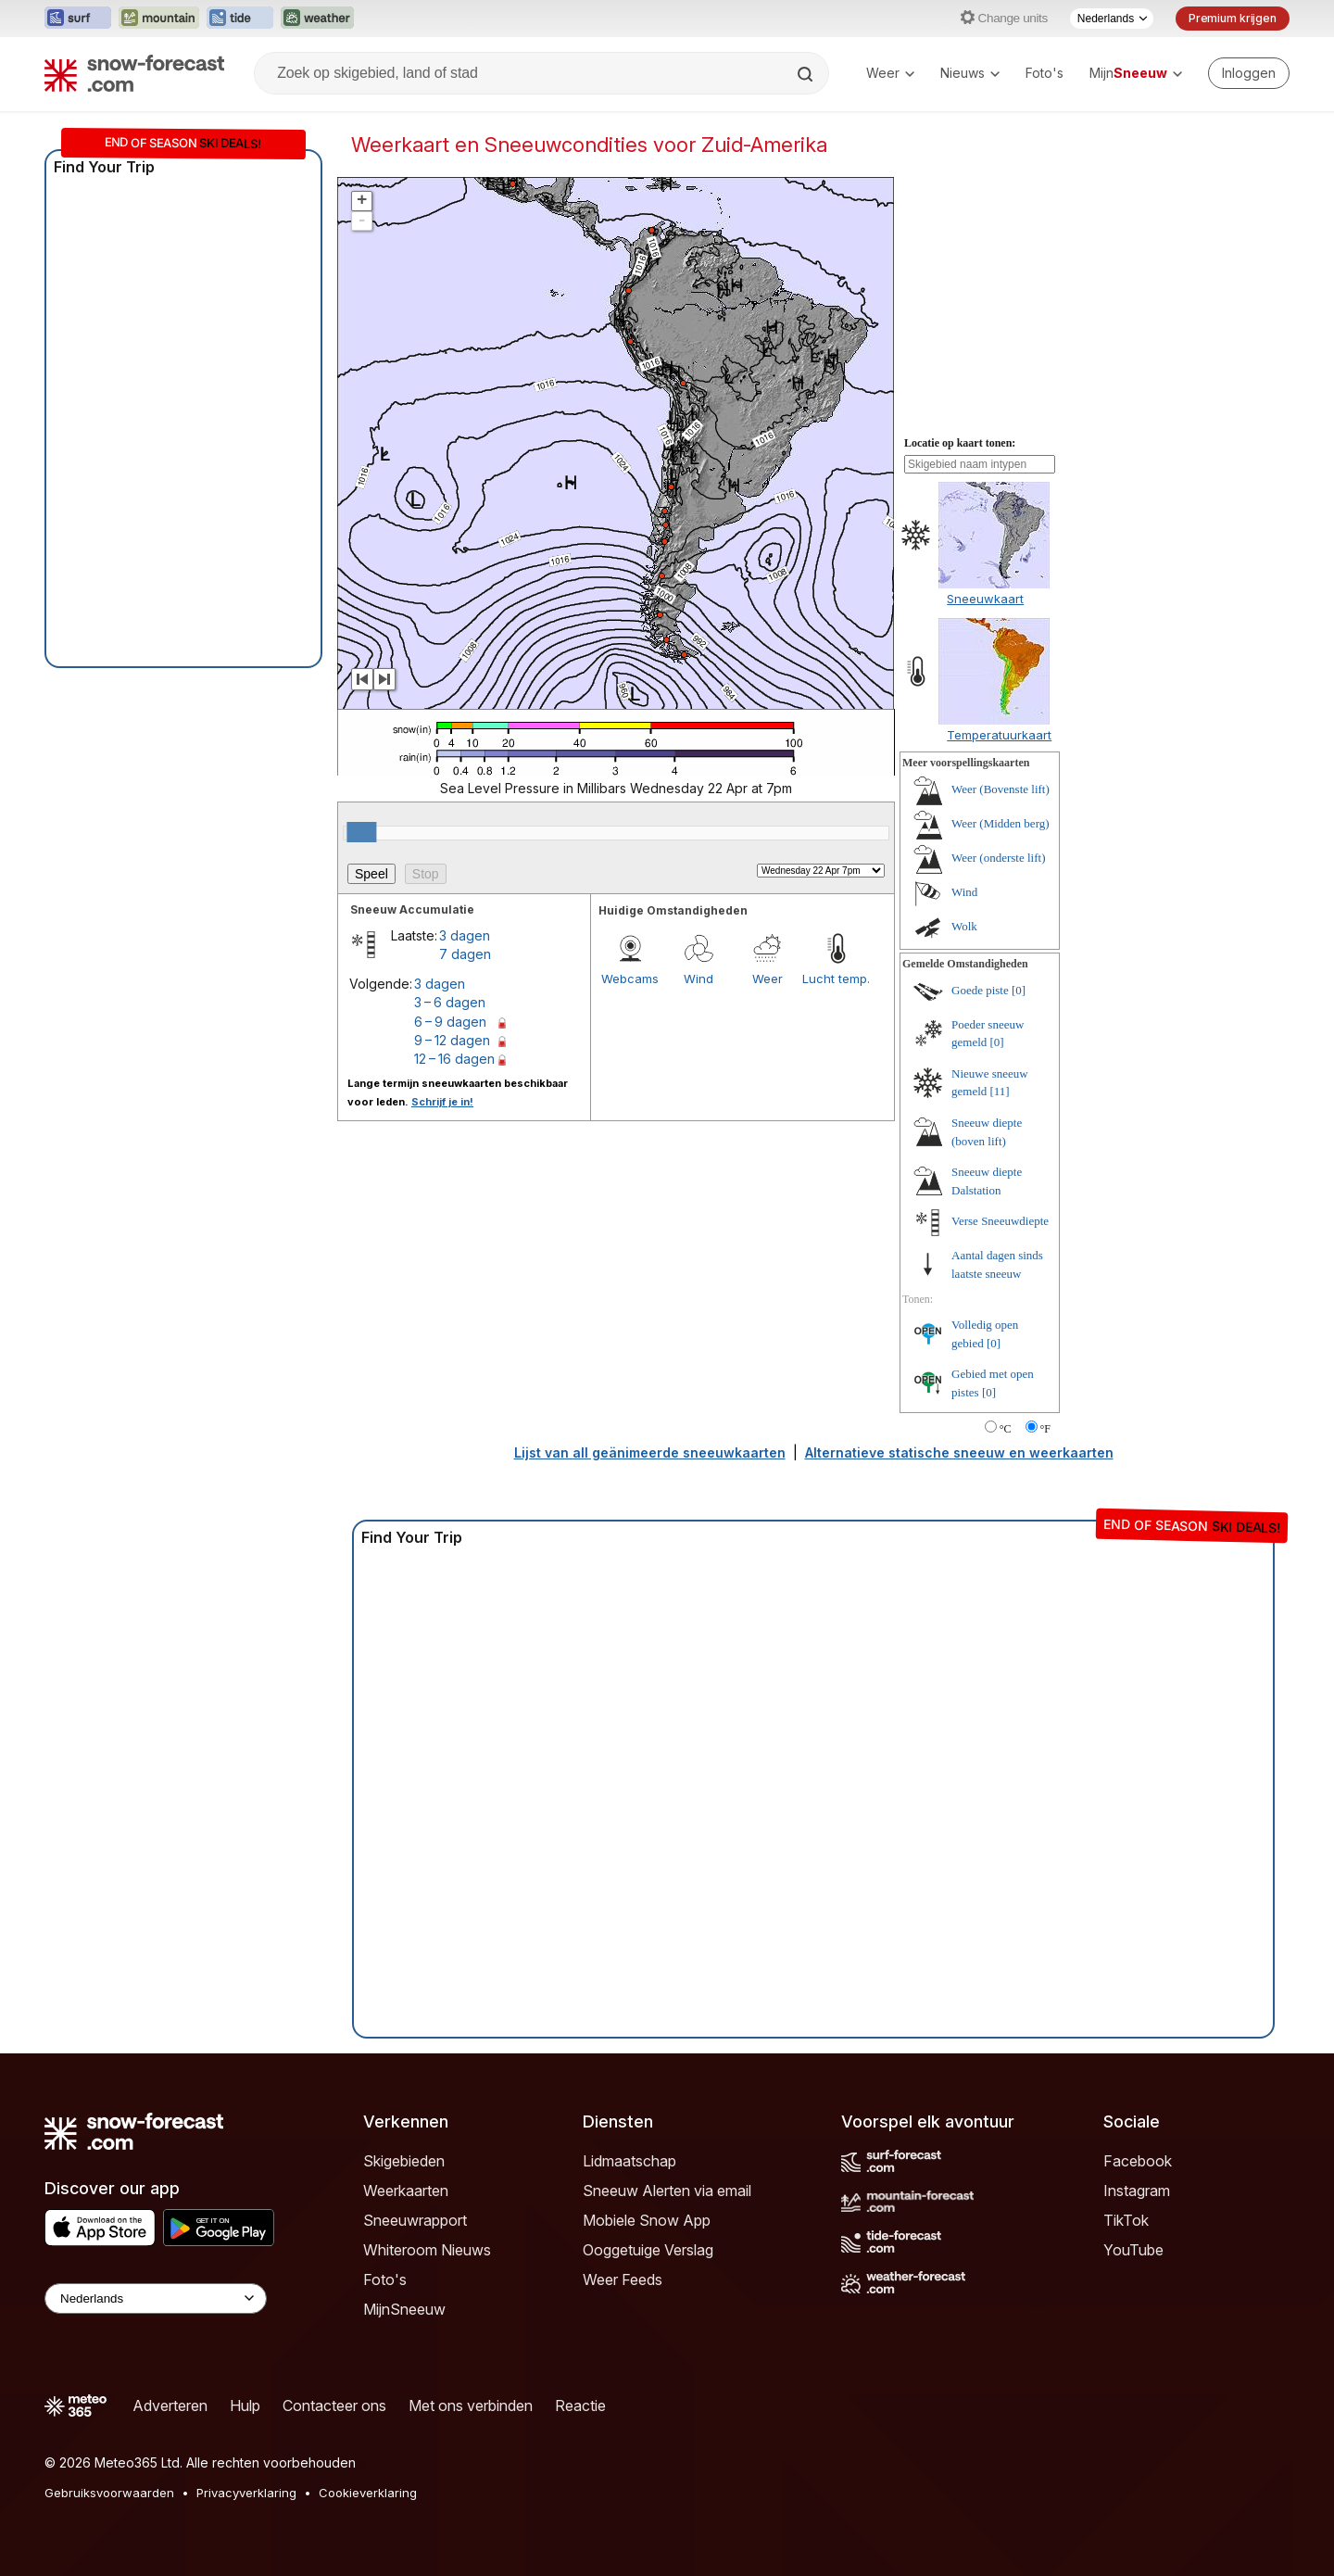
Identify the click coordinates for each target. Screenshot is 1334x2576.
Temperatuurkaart (999, 734)
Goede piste (980, 990)
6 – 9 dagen (450, 1021)
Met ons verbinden (471, 2405)
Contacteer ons (334, 2405)
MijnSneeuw (404, 2309)
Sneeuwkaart (985, 598)
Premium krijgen (1233, 18)
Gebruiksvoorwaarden (109, 2492)
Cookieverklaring (368, 2492)
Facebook (1137, 2161)
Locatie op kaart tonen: (959, 442)
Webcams (630, 978)
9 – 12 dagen (452, 1040)
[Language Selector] (155, 2298)
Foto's (1044, 73)
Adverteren (170, 2405)
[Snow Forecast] (134, 73)
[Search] (807, 74)
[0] (1019, 990)
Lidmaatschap (629, 2161)
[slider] (361, 832)
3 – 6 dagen (449, 1002)
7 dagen (465, 954)
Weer (890, 73)
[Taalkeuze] (1111, 18)
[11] (1000, 1091)
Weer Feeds (622, 2279)
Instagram (1136, 2190)
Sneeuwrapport (415, 2220)
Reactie (580, 2405)
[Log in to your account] (1249, 73)
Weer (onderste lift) (998, 858)
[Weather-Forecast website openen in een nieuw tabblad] (317, 18)
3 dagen (464, 935)
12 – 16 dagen (454, 1059)
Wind (698, 978)
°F (1045, 1428)
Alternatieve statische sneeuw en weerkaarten (959, 1452)
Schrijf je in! (442, 1101)
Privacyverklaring (246, 2492)
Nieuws (970, 73)
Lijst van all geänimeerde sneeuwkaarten (650, 1452)
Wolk (964, 926)
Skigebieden (404, 2161)
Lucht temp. (836, 978)
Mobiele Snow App (647, 2220)
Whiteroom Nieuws (427, 2250)
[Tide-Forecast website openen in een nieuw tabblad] (240, 18)
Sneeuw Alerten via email (667, 2190)
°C (1006, 1428)
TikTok (1126, 2220)
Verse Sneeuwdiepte (1000, 1221)
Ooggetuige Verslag (648, 2250)
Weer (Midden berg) (1000, 823)
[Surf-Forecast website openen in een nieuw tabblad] (77, 18)
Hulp (245, 2405)
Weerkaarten (405, 2190)
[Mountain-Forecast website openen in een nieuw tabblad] (159, 18)
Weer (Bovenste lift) (1000, 789)
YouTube (1133, 2250)
